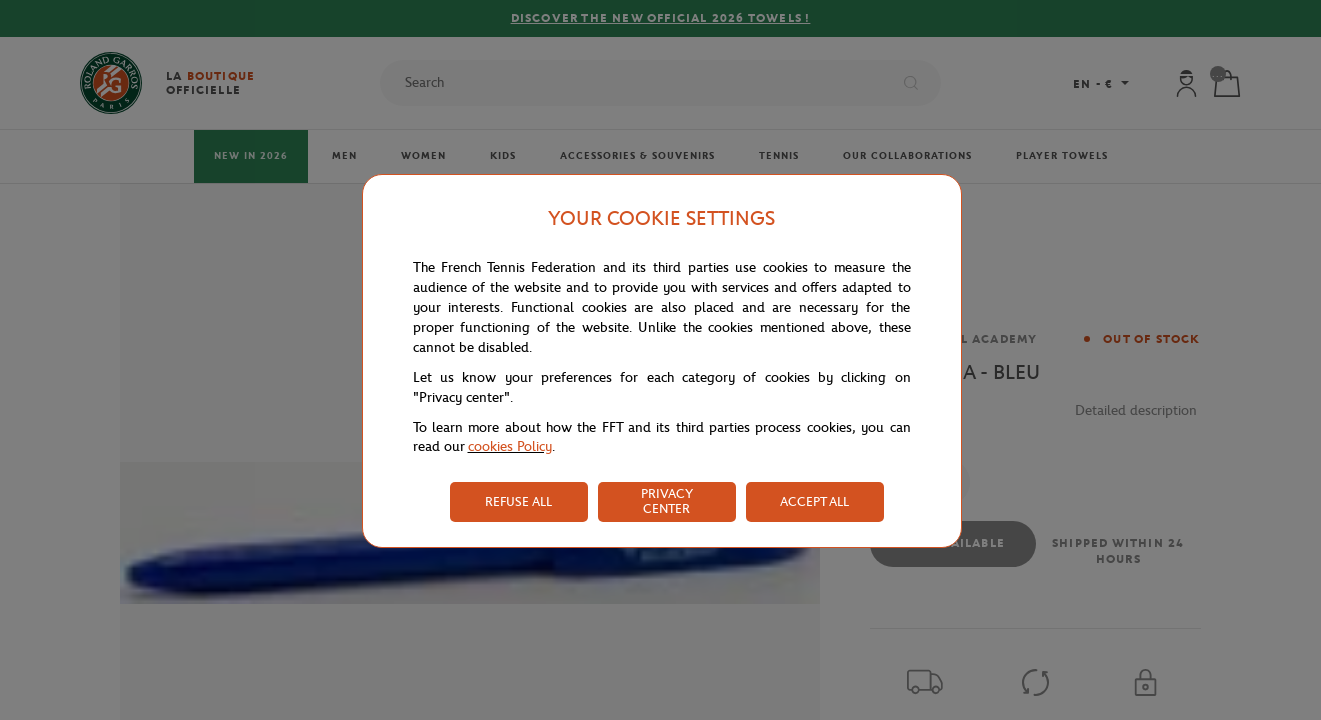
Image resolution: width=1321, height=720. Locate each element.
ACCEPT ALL (814, 501)
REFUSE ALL (518, 501)
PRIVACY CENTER (667, 501)
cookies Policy (510, 446)
